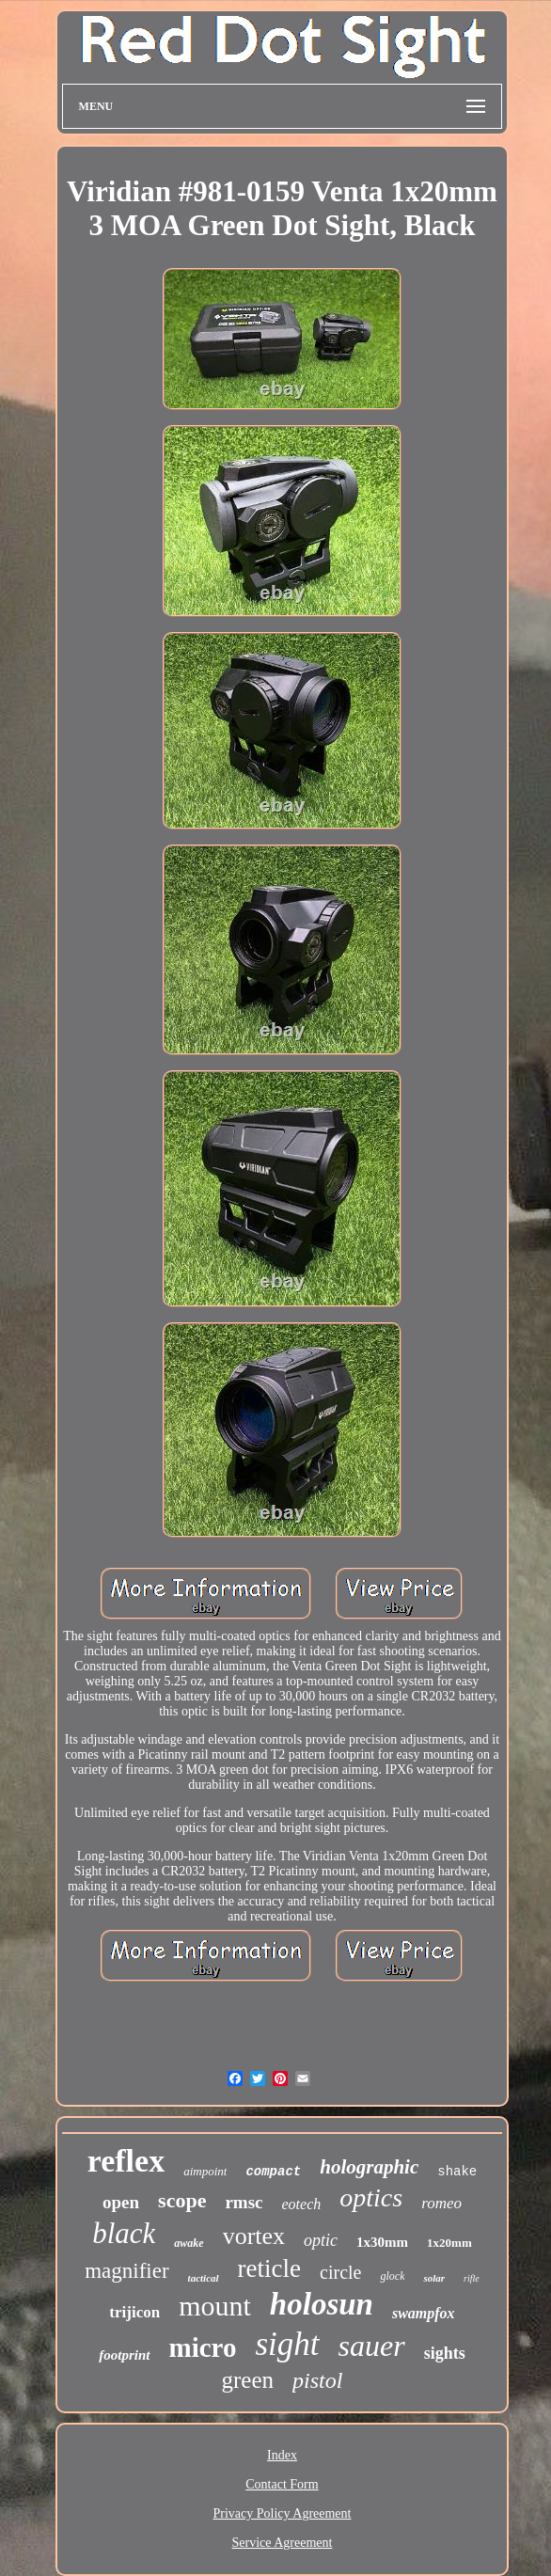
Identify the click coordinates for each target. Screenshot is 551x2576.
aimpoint (205, 2171)
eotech (302, 2204)
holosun (321, 2304)
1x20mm (449, 2243)
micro (203, 2347)
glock (392, 2276)
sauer (371, 2346)
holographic (369, 2167)
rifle (472, 2278)
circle (340, 2272)
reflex (126, 2160)
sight (287, 2344)
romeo (441, 2203)
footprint (124, 2355)
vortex (254, 2236)
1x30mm (382, 2242)
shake (457, 2171)
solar (434, 2278)
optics (370, 2197)
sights (444, 2353)
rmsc (243, 2202)
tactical (203, 2278)
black (123, 2233)
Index (282, 2455)
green (248, 2380)
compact (273, 2171)
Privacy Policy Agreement (282, 2513)
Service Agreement (282, 2543)
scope (182, 2200)
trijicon (134, 2312)
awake (188, 2243)
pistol (317, 2380)
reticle (269, 2268)
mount (215, 2305)
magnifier (126, 2271)
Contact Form (281, 2484)
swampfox (423, 2313)
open (120, 2202)
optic (321, 2240)
